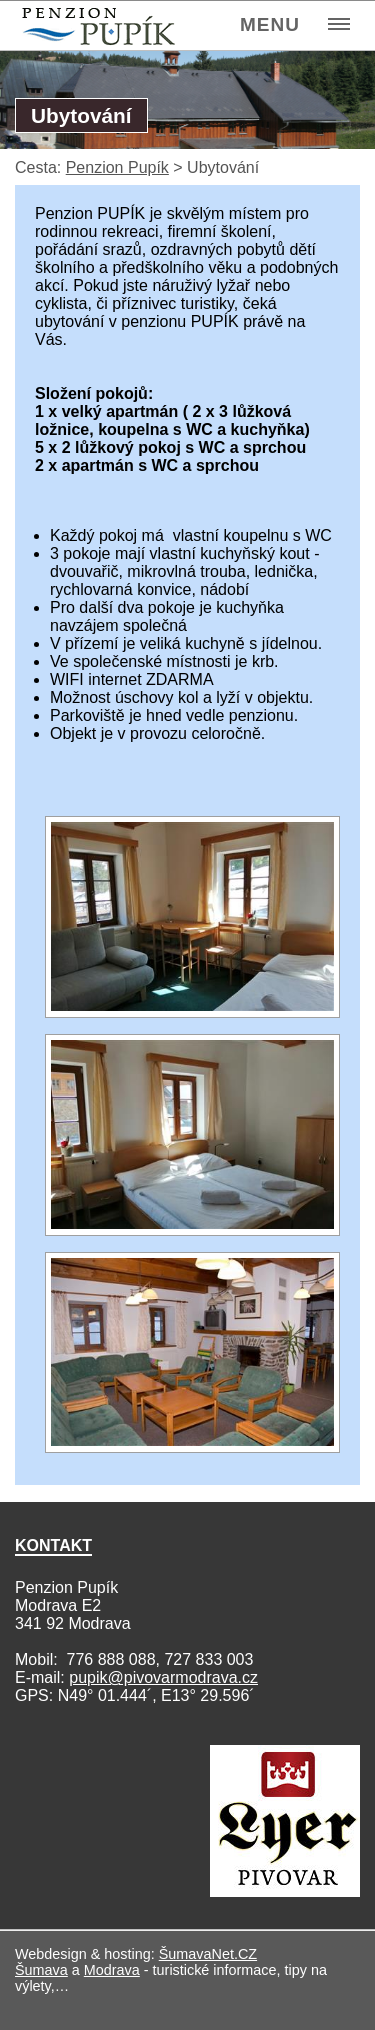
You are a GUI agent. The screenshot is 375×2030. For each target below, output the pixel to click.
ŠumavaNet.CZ (208, 1954)
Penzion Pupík (117, 167)
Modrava (112, 1970)
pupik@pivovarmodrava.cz (163, 1677)
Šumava (41, 1970)
